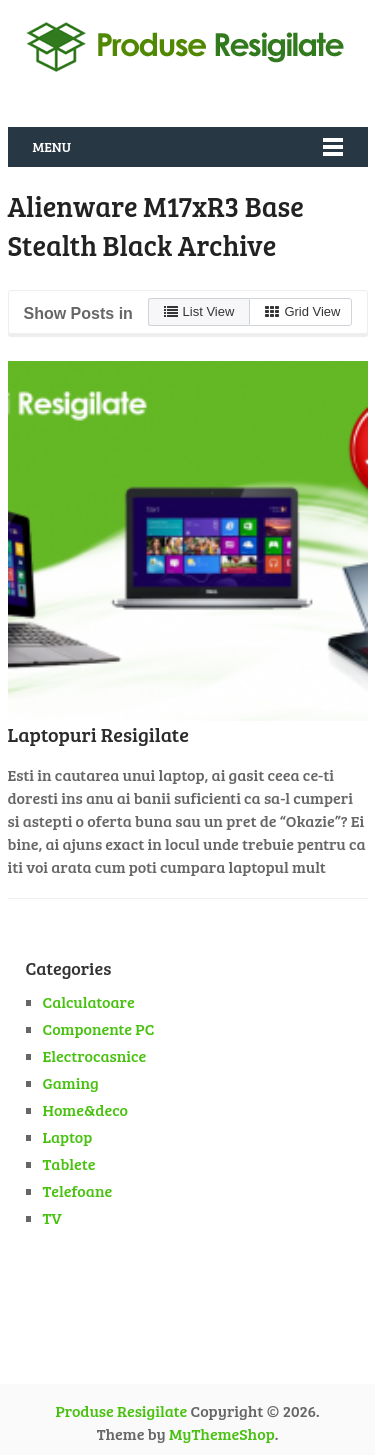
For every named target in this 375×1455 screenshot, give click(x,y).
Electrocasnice (95, 1055)
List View (199, 311)
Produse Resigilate (121, 1410)
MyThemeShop (222, 1433)
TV (52, 1217)
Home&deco (86, 1109)
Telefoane (78, 1190)
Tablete (69, 1163)
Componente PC (99, 1028)
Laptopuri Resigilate (98, 734)
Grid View (302, 311)
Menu (52, 146)
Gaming (71, 1082)
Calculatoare (89, 1001)
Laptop (68, 1136)
